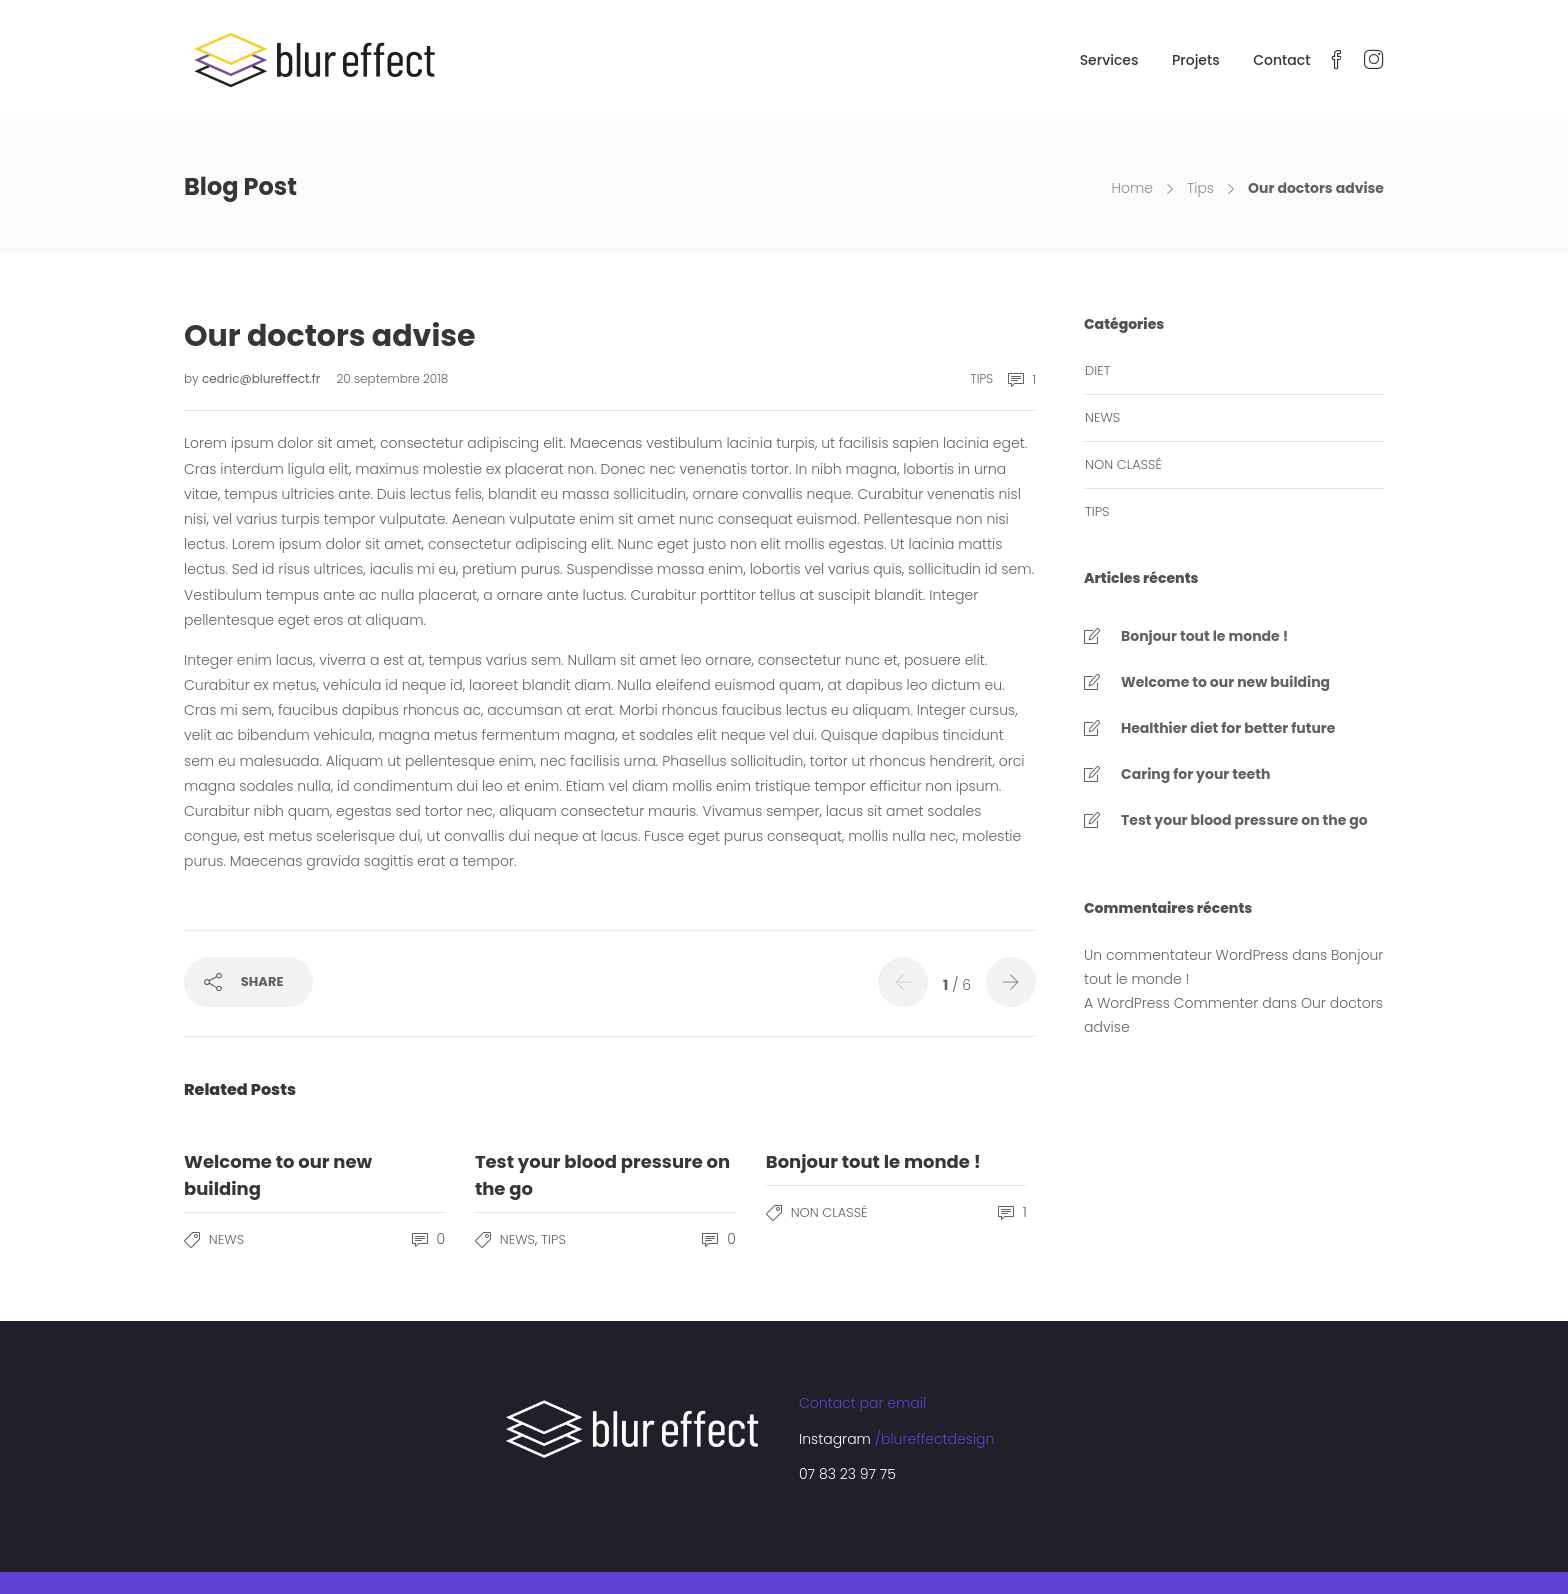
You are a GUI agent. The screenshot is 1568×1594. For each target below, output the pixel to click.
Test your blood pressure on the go (1244, 820)
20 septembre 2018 (392, 378)
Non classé (829, 1212)
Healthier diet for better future (1228, 728)
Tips (1200, 188)
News (226, 1239)
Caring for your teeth (1195, 774)
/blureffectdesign (935, 1439)
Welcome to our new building (1225, 682)
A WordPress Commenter (1171, 1003)
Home (1132, 188)
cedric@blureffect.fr (263, 378)
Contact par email (862, 1403)
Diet (1097, 370)
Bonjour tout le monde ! (1204, 636)
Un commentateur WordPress (1186, 955)
